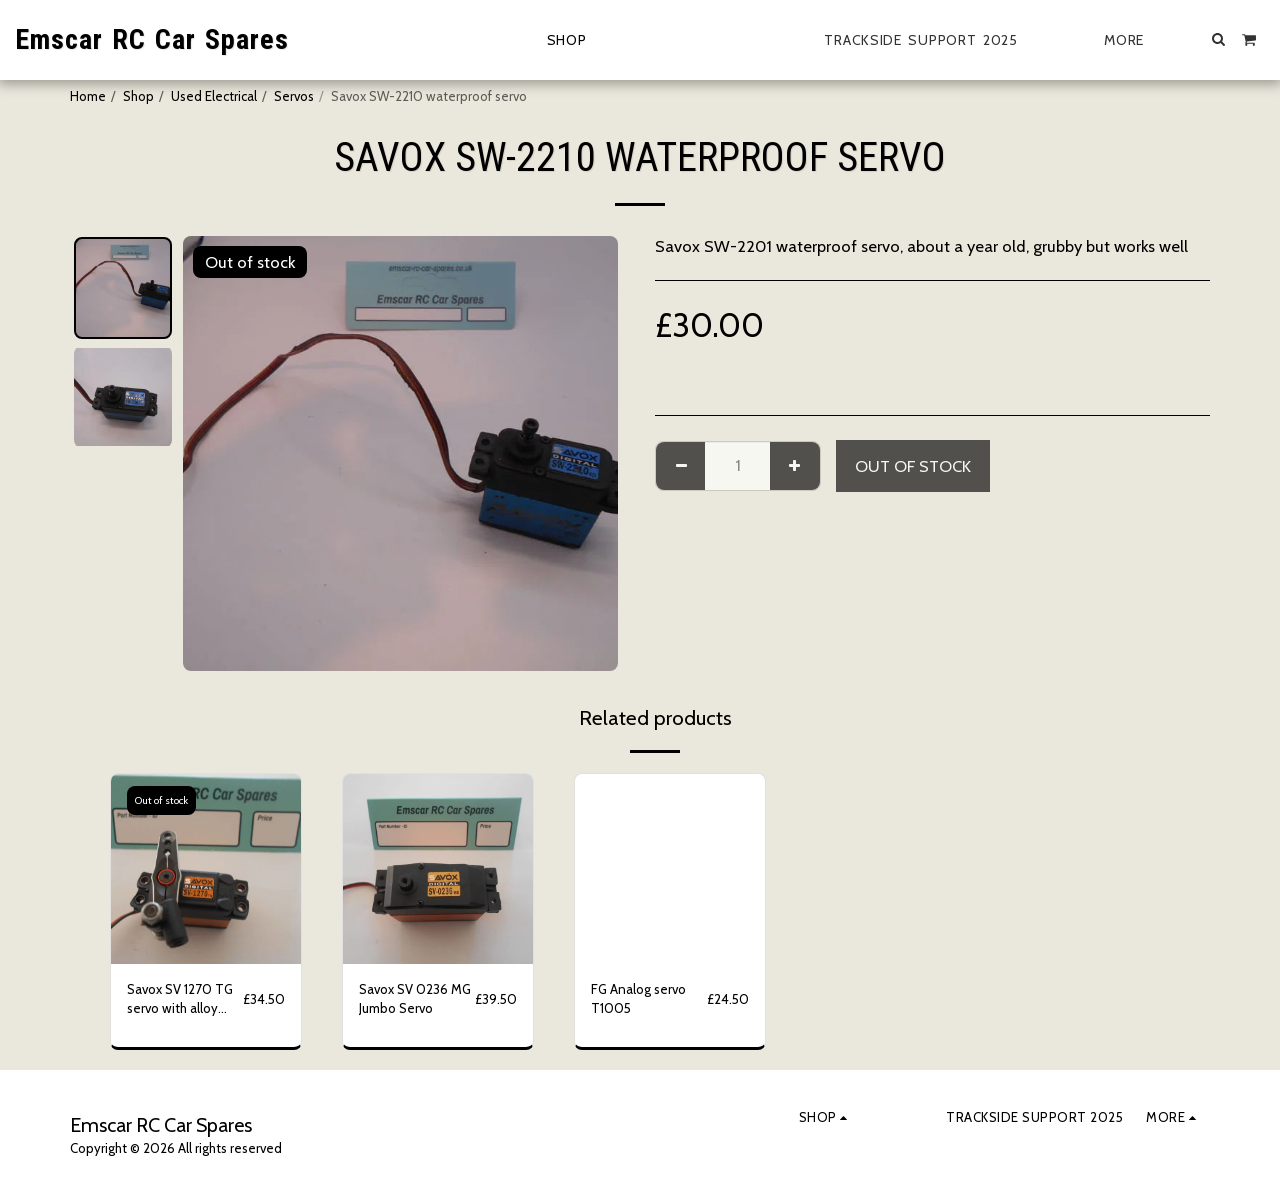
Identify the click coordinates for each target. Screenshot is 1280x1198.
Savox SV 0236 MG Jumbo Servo (415, 999)
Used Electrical (214, 96)
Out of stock (913, 466)
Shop (138, 96)
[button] (1219, 39)
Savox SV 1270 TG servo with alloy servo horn (180, 1000)
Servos (294, 96)
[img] (206, 869)
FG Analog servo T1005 (638, 999)
